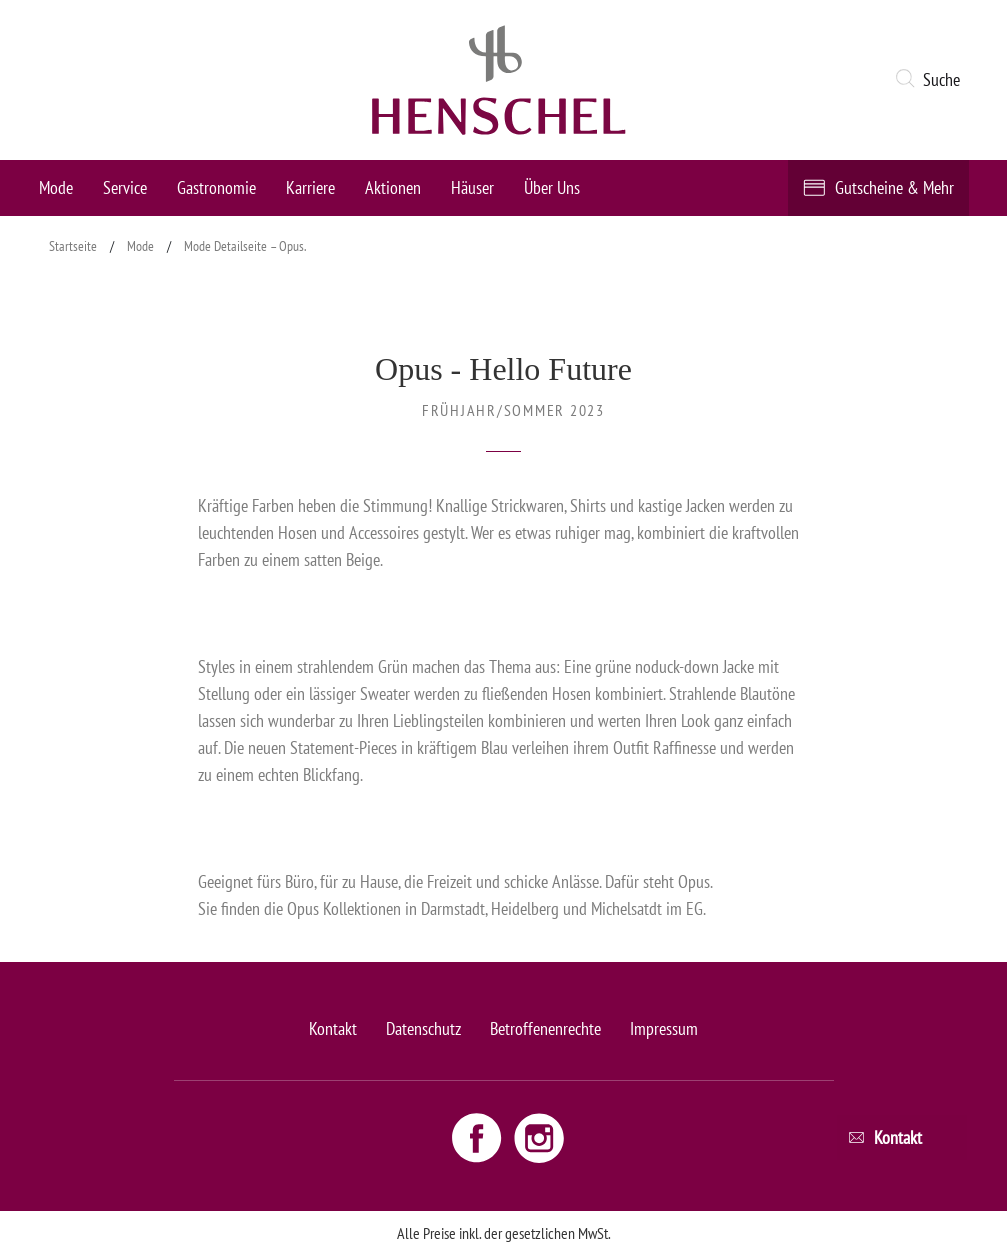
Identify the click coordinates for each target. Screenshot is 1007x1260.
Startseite (73, 246)
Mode (56, 187)
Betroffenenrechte (545, 1028)
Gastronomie (216, 187)
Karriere (310, 187)
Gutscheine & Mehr (894, 187)
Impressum (664, 1028)
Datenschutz (423, 1028)
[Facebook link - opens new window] (479, 1137)
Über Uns (552, 187)
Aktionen (393, 187)
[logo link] (499, 80)
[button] (931, 80)
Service (125, 187)
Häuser (472, 187)
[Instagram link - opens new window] (539, 1137)
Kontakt (333, 1028)
